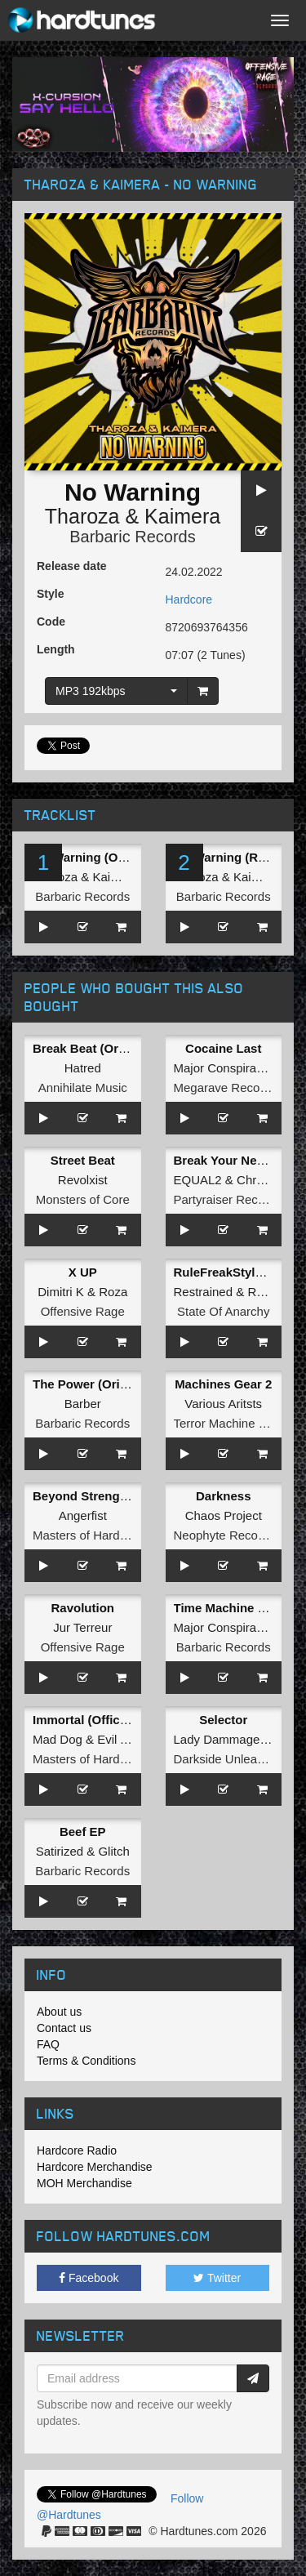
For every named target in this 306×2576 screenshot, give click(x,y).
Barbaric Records (132, 537)
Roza (113, 1292)
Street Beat (83, 1160)
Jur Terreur (82, 1627)
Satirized (59, 1851)
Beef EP (83, 1831)
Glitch (113, 1851)
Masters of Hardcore (88, 1535)
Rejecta (268, 1292)
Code (51, 621)
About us (59, 2011)
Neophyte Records (224, 1535)
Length (56, 649)
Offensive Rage (83, 1311)
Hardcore (189, 599)
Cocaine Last (223, 1048)
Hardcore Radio (77, 2150)
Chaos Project (223, 1515)
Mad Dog (57, 1739)
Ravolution (83, 1608)
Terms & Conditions (86, 2060)
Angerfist (83, 1515)
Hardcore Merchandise (95, 2166)
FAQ (48, 2044)
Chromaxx (264, 1180)
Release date (72, 566)
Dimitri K (61, 1292)
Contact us (64, 2028)
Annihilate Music (82, 1087)
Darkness (223, 1496)
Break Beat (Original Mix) (105, 1048)
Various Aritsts (223, 1404)
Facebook (88, 2277)
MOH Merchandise (84, 2183)
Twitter (217, 2277)
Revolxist (83, 1180)
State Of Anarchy (223, 1311)
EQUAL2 (198, 1180)
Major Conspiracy (221, 1068)
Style (50, 593)
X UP (83, 1272)
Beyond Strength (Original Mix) (123, 1496)
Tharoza (82, 516)
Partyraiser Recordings (236, 1199)
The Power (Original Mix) (104, 1384)
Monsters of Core (83, 1199)
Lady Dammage (217, 1739)
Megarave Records (225, 1087)
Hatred (82, 1068)
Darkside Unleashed (229, 1759)
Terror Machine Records (239, 1423)
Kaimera (182, 516)
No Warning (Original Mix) (108, 857)
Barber (82, 1404)
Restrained (203, 1292)
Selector (223, 1720)
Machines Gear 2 (223, 1384)
